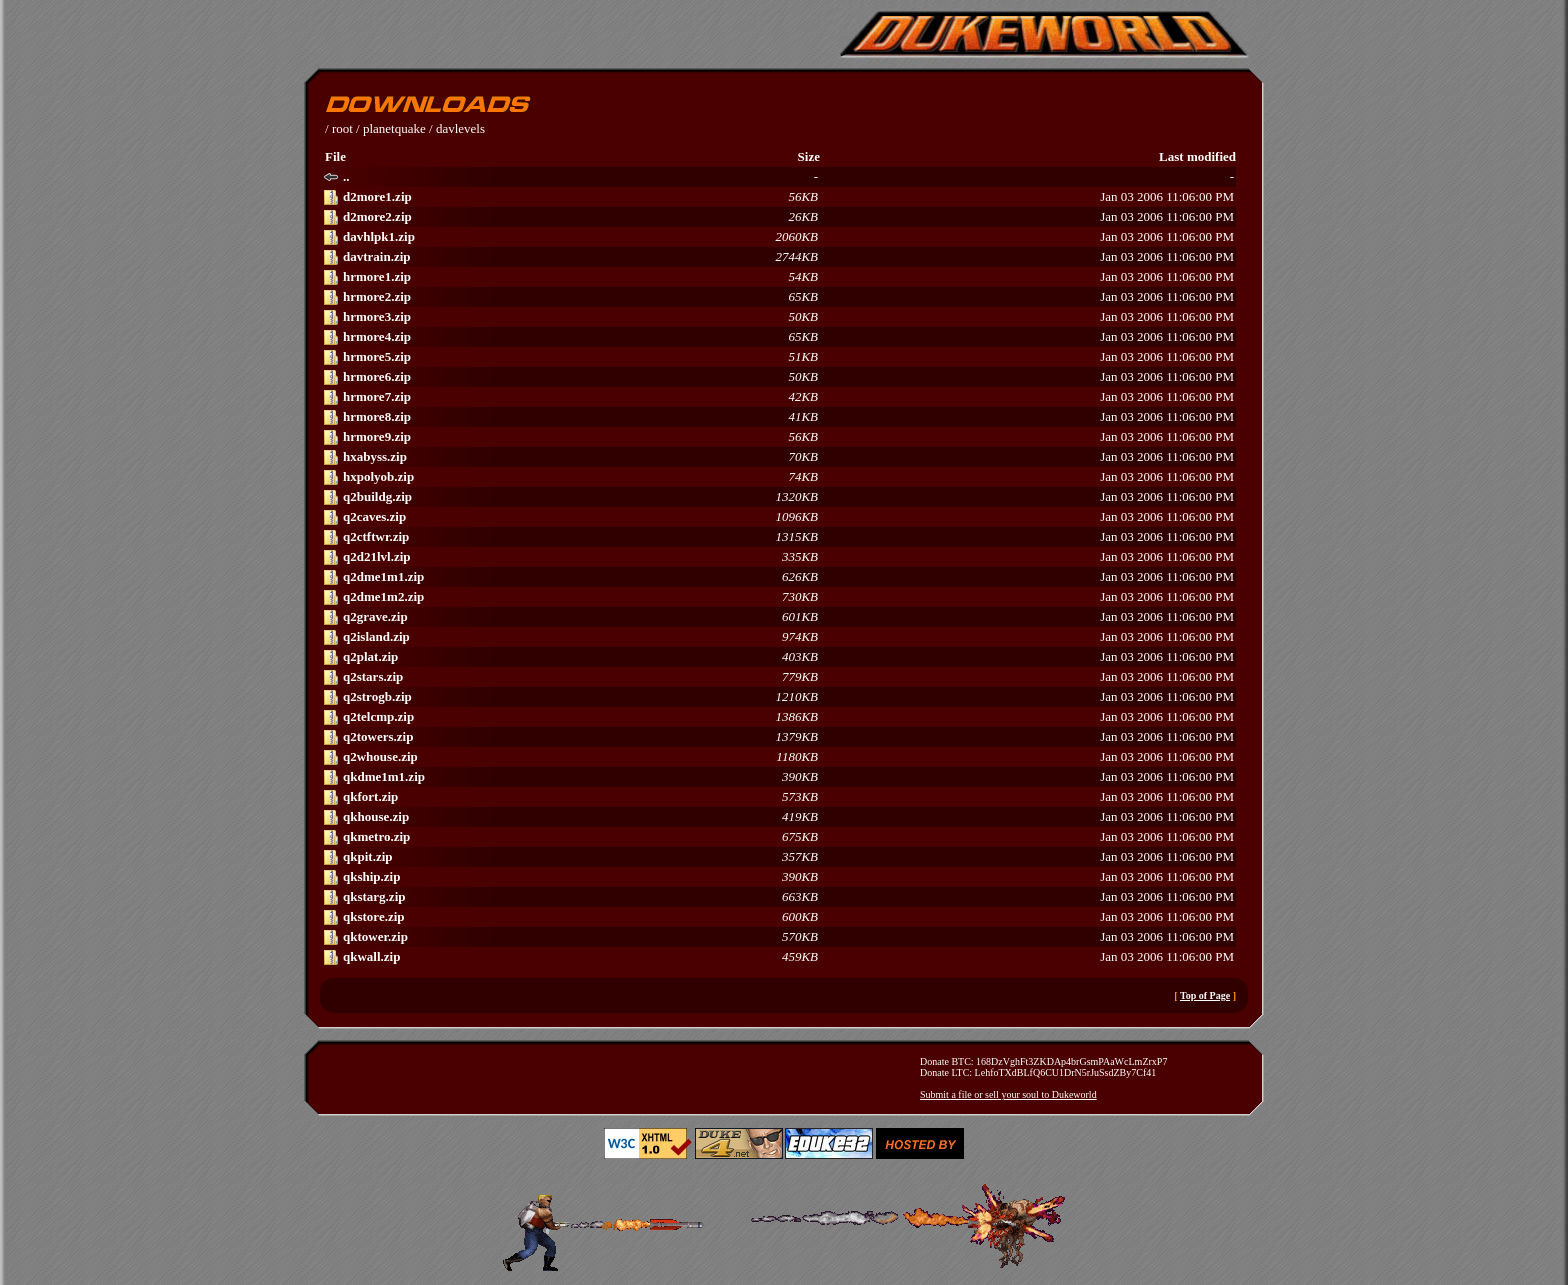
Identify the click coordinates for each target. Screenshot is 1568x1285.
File (335, 156)
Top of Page (1205, 995)
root (342, 128)
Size (809, 156)
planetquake (394, 128)
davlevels (460, 128)
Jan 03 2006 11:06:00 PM (778, 197)
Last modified (1197, 156)
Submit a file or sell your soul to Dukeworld (1008, 1094)
